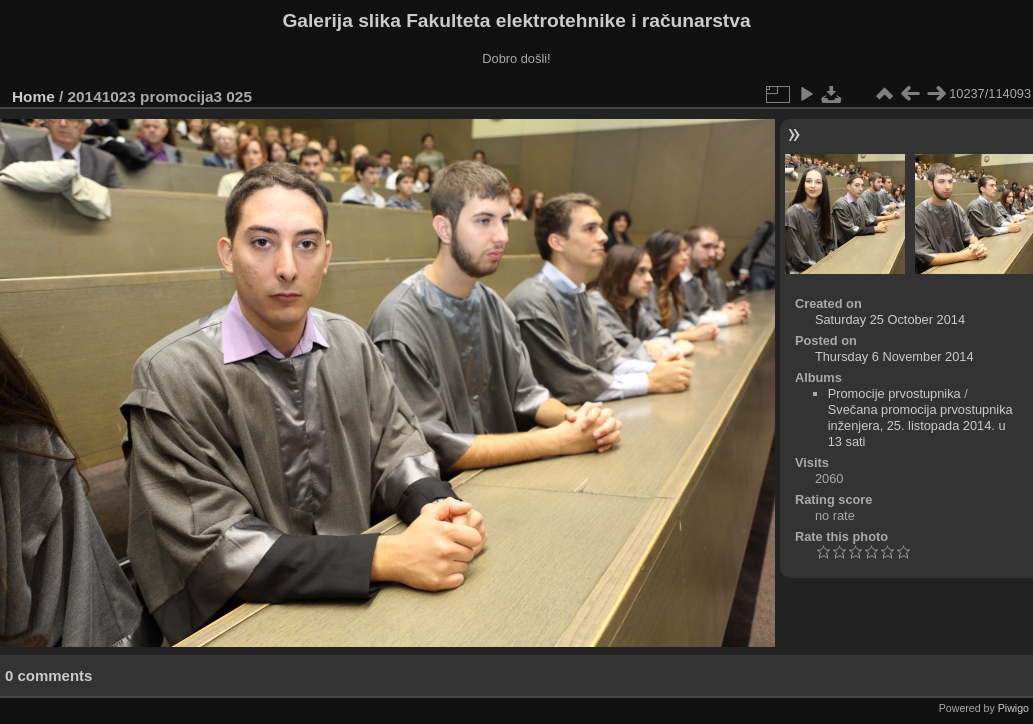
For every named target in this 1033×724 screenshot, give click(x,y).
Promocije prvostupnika (894, 393)
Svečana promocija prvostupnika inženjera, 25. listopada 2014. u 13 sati (920, 425)
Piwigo (1013, 708)
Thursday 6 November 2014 (894, 356)
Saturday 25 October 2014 (890, 319)
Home (33, 96)
